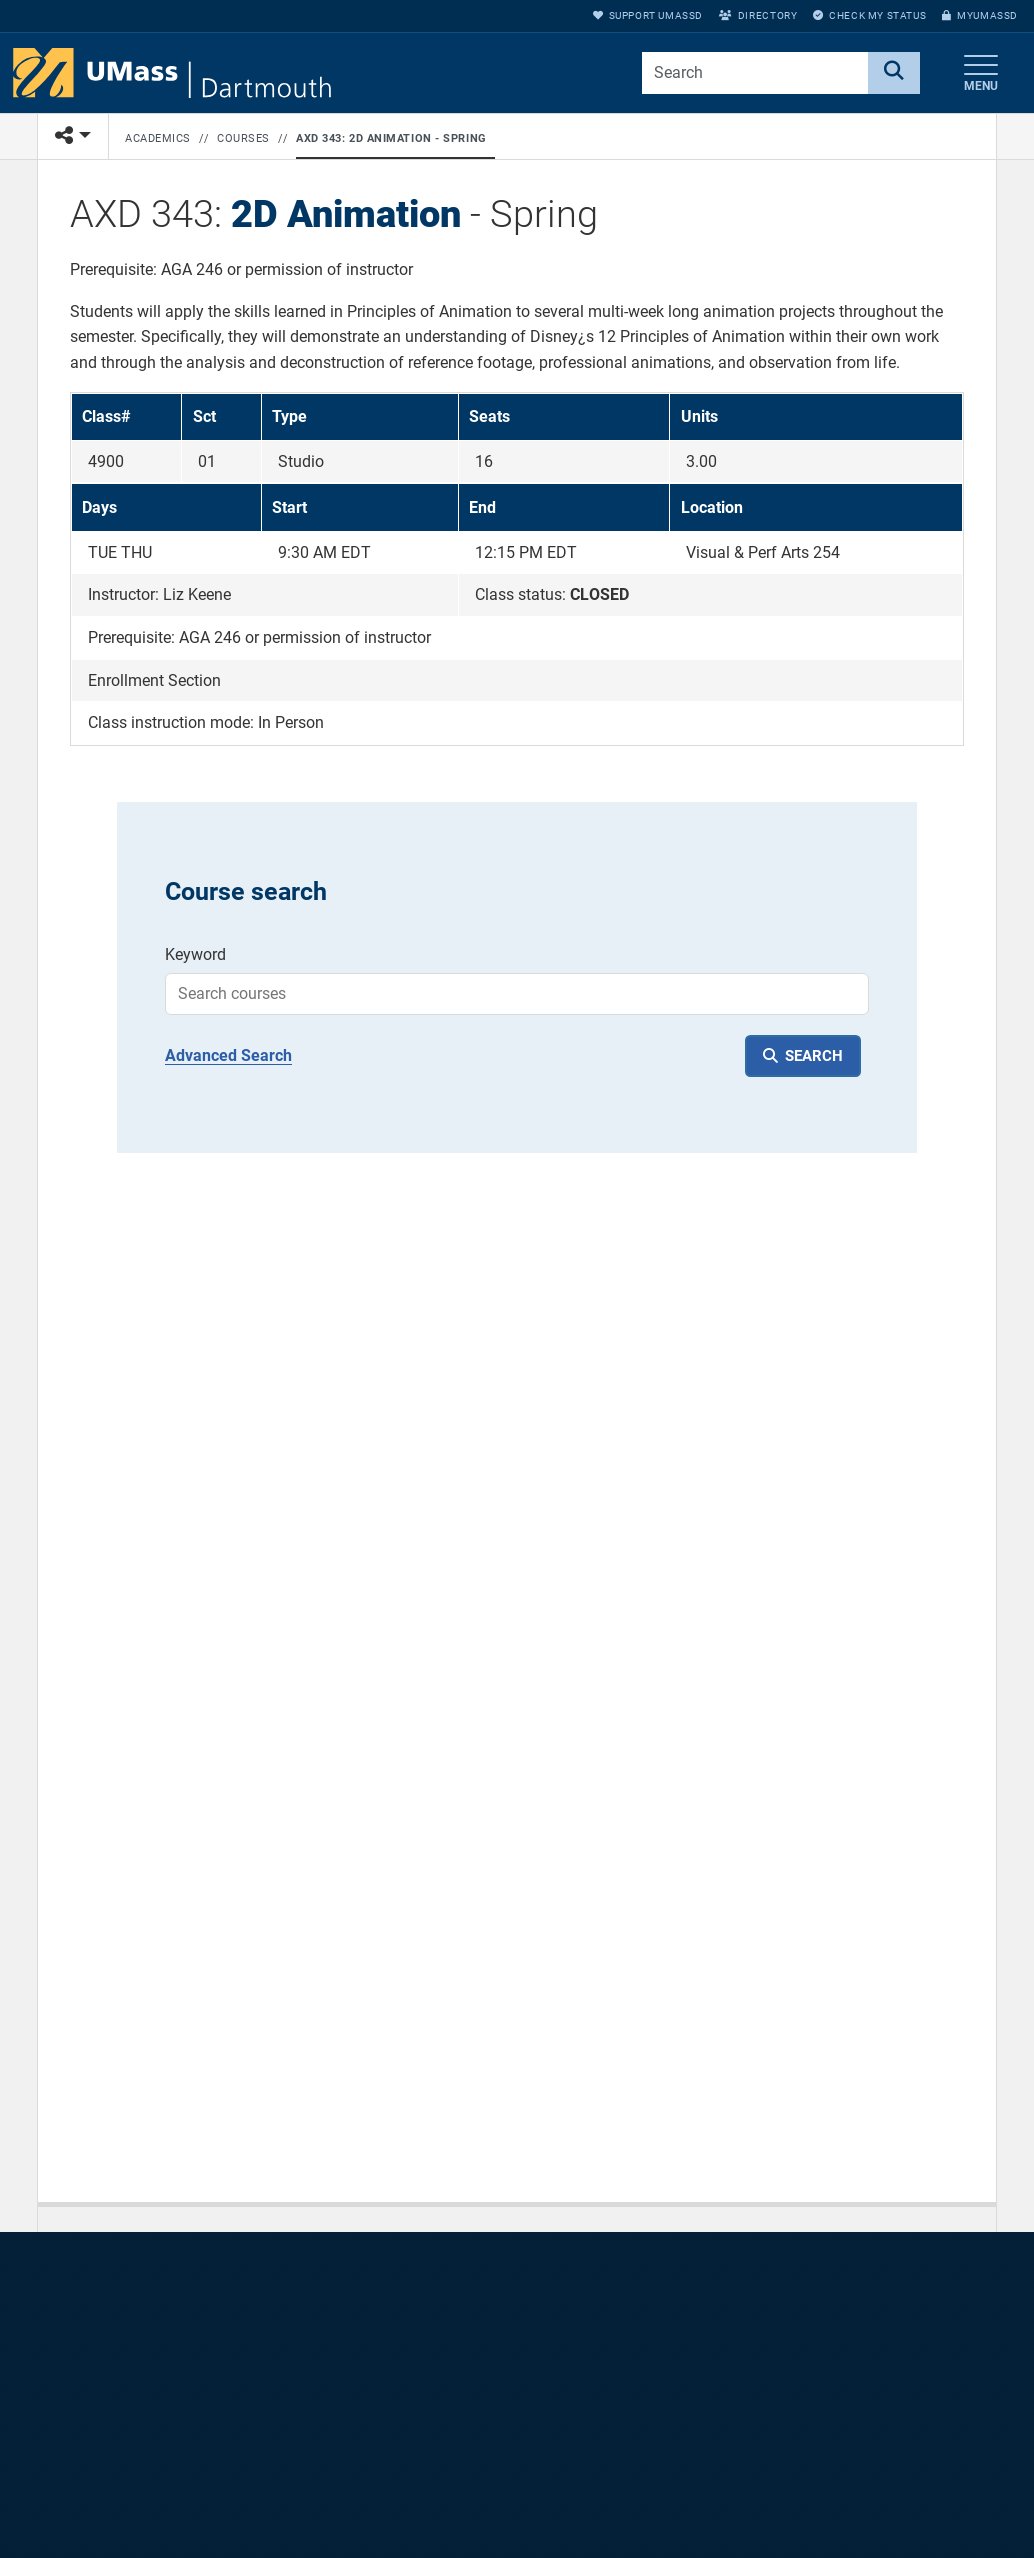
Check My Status (869, 15)
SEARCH (814, 1056)
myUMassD (980, 15)
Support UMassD (648, 15)
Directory (758, 15)
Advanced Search (228, 1055)
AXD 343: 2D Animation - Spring (391, 138)
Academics (158, 138)
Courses (243, 138)
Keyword (195, 954)
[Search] (894, 73)
